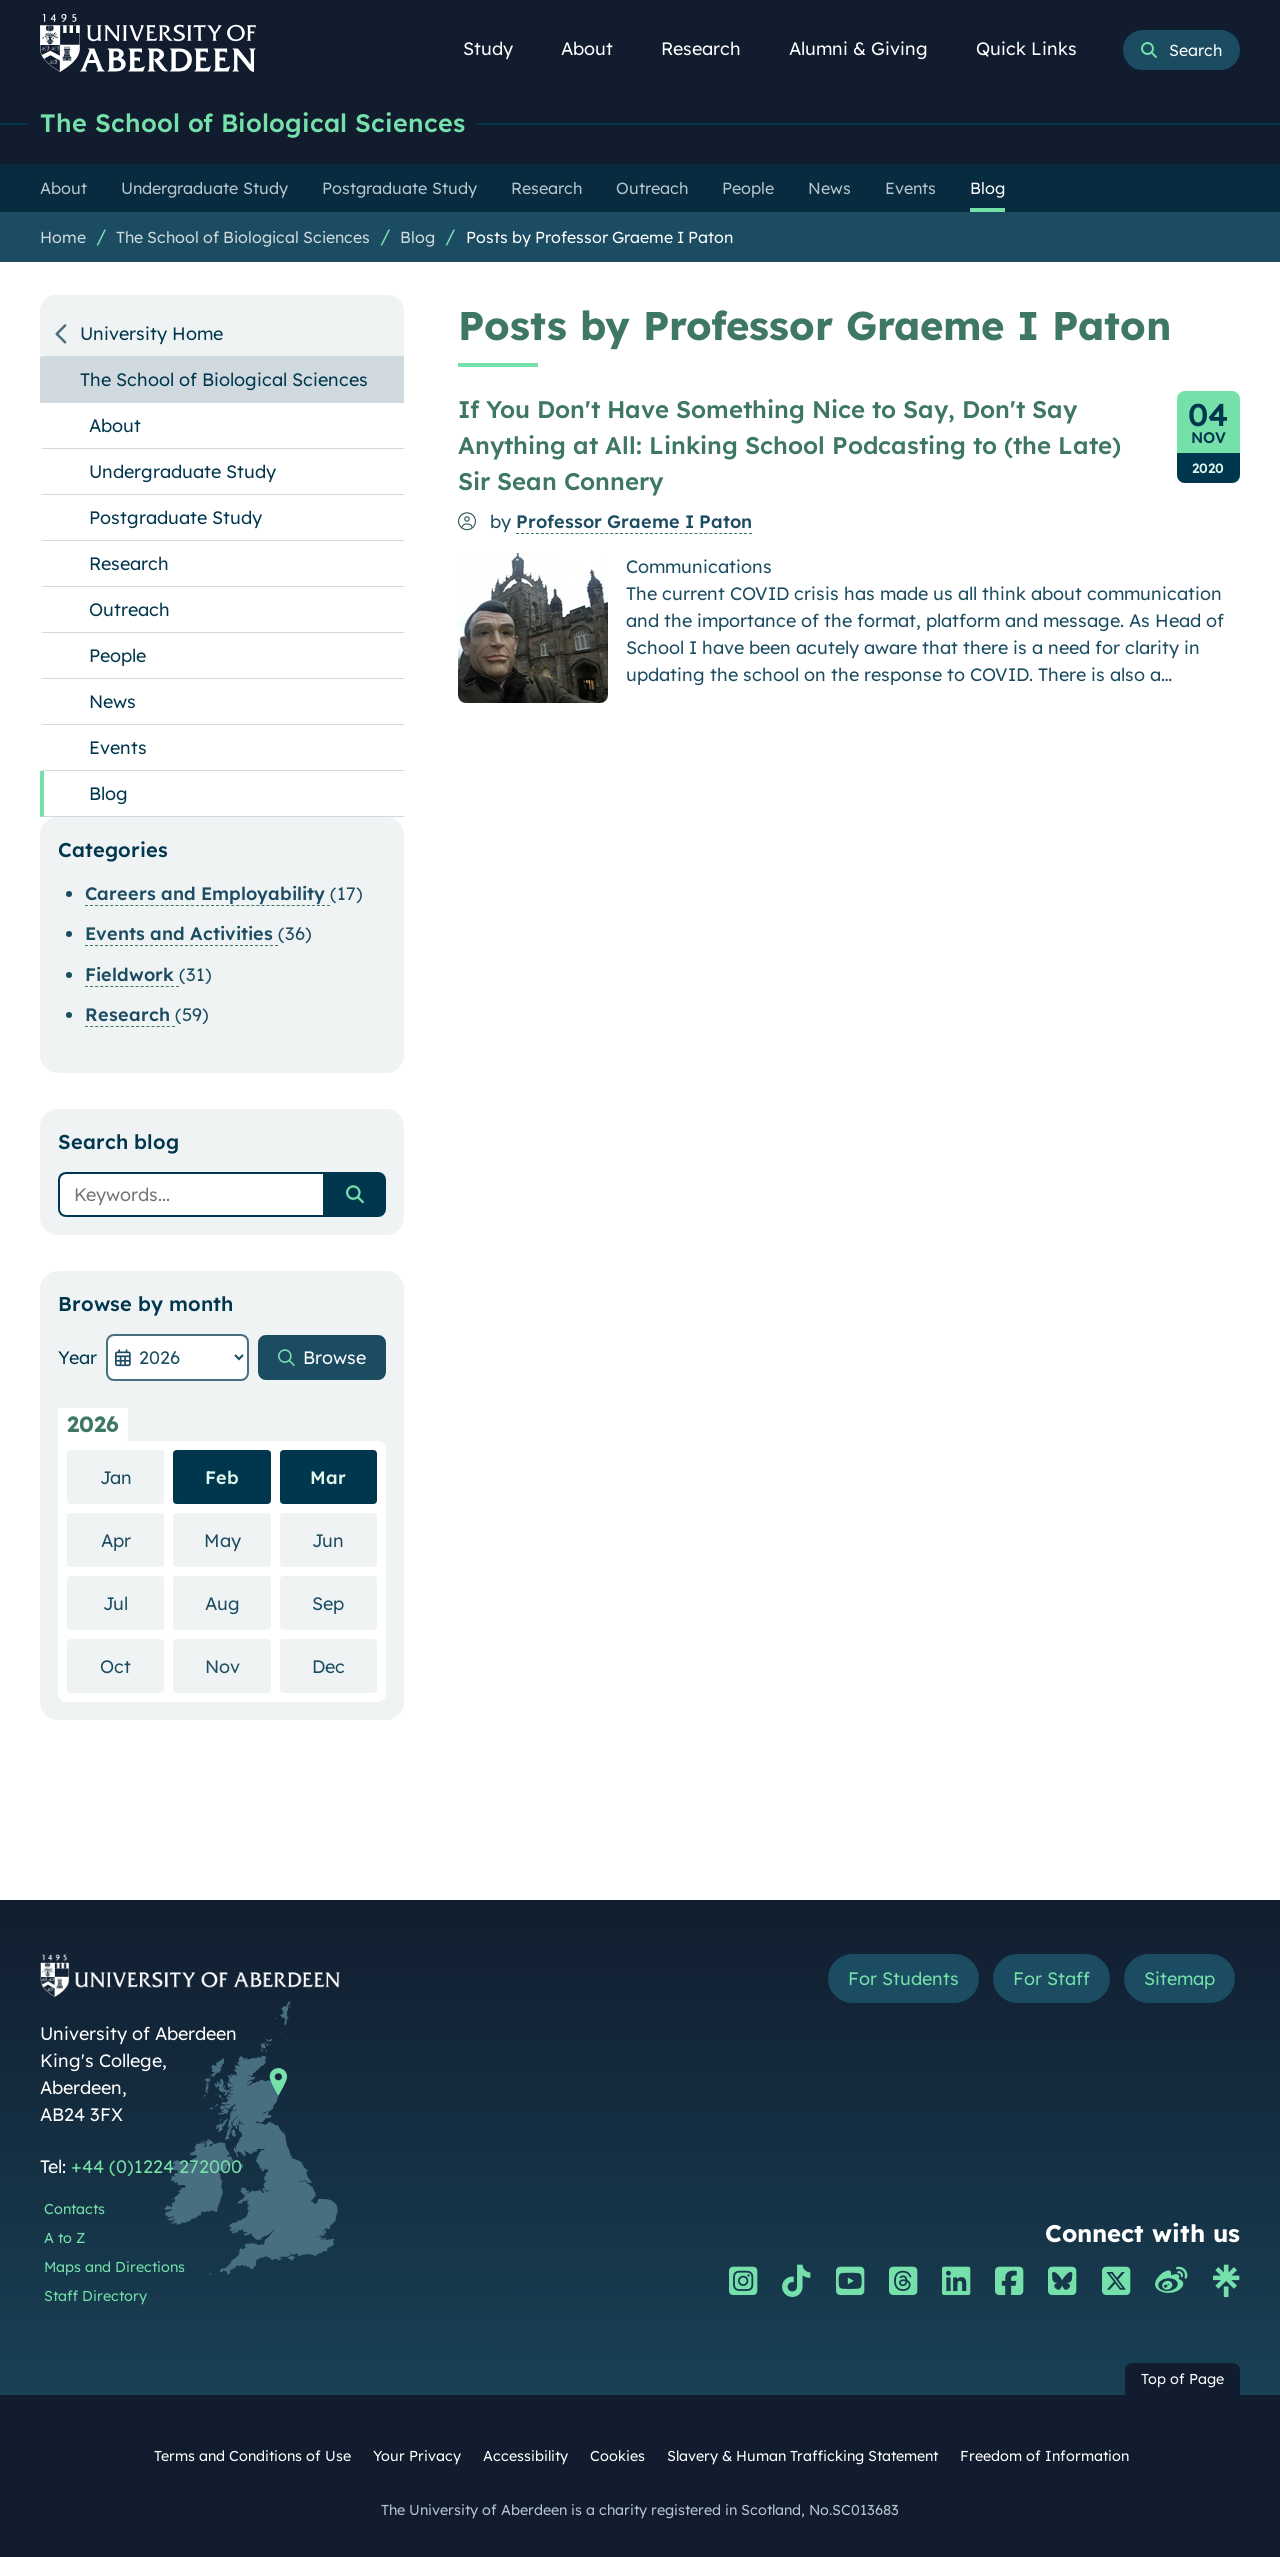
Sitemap (1179, 1978)
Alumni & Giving (869, 48)
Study (499, 48)
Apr (133, 1539)
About (598, 48)
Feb (222, 1477)
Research (712, 48)
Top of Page (1182, 2379)
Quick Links (1037, 48)
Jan (132, 1476)
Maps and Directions (114, 2267)
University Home (151, 333)
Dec (344, 1665)
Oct (132, 1665)
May (237, 1539)
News (112, 701)
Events (118, 747)
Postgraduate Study (175, 517)
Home (63, 237)
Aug (238, 1602)
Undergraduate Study (182, 471)
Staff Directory (95, 2296)
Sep (344, 1602)
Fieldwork (132, 974)
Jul (133, 1602)
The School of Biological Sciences (252, 122)
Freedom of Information (1044, 2456)
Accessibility (525, 2456)
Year (77, 1357)
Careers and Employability (207, 893)
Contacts (74, 2209)
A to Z (64, 2238)
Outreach (129, 609)
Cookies (617, 2456)
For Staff (1051, 1978)
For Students (903, 1978)
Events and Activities (181, 933)
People (117, 655)
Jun (344, 1539)
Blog (417, 237)
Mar (328, 1477)
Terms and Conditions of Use (252, 2456)
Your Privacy (417, 2456)
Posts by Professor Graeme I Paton (599, 237)
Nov (238, 1665)
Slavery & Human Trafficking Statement (802, 2456)
